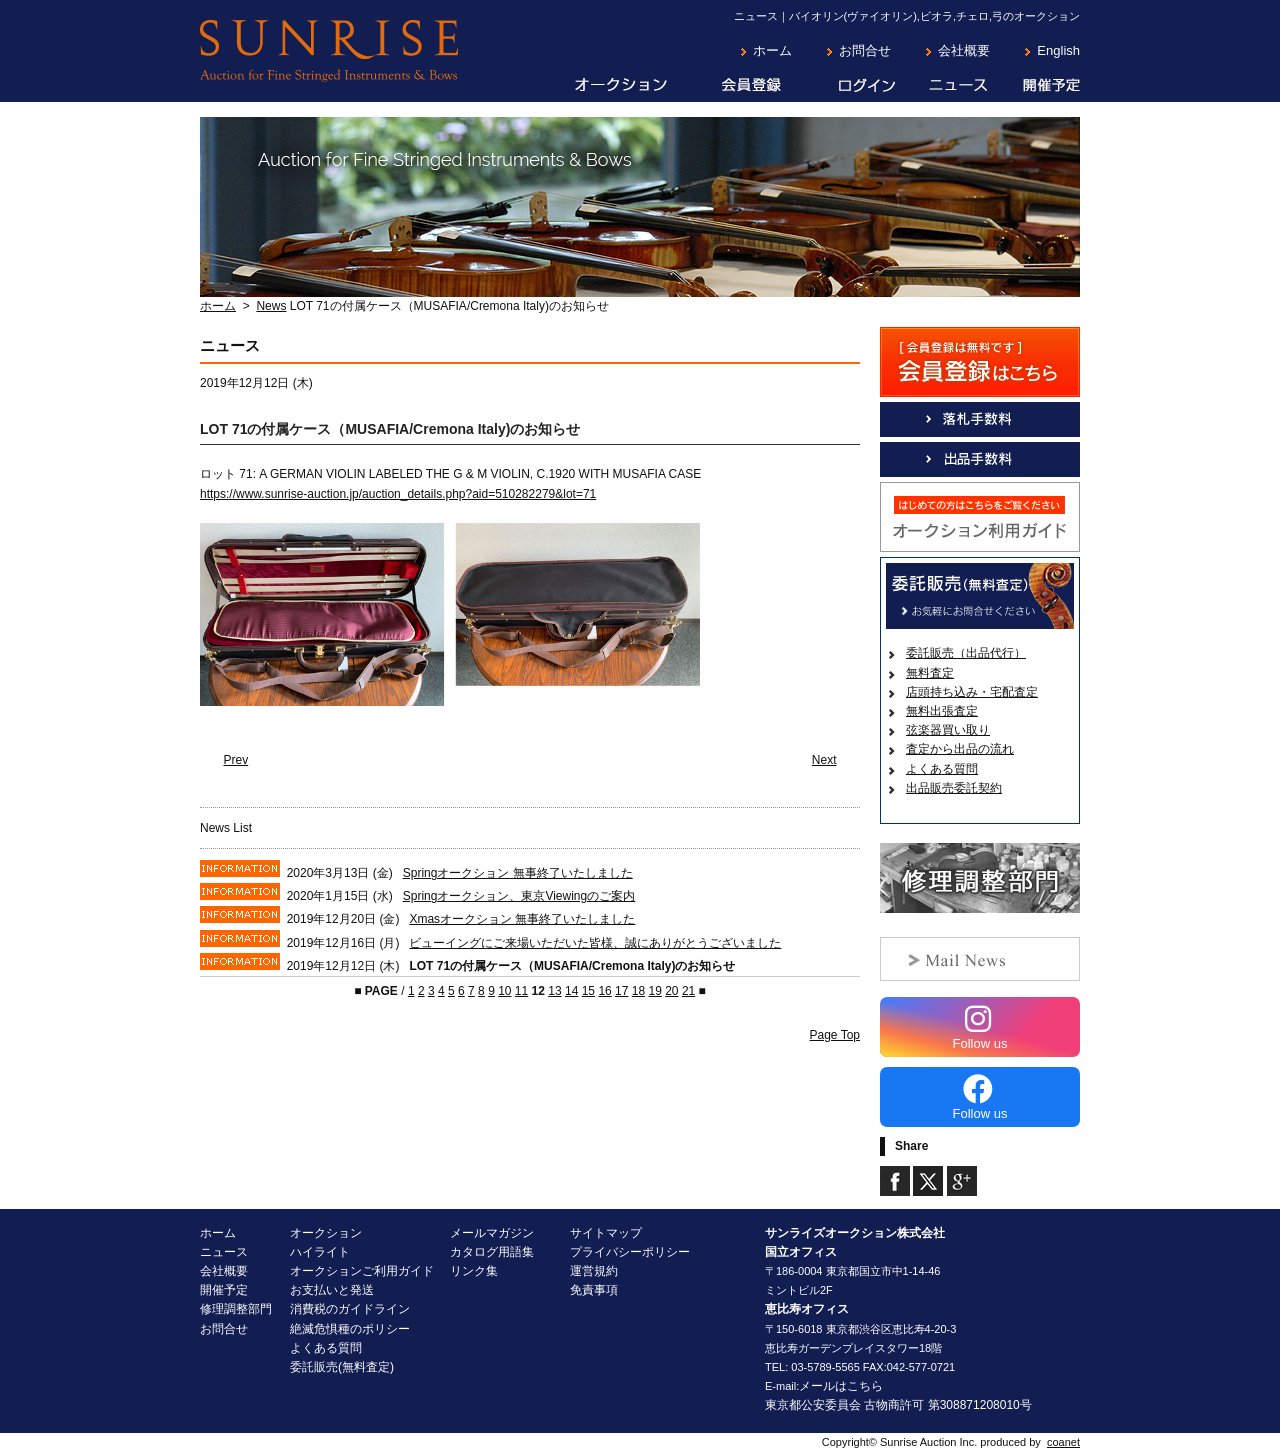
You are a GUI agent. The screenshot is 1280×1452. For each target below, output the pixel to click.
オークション (607, 86)
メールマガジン (492, 1233)
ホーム (772, 50)
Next (824, 760)
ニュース (943, 86)
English (1058, 50)
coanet (1063, 1442)
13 (554, 991)
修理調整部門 (236, 1309)
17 (621, 991)
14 (571, 991)
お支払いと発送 (332, 1290)
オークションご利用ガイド (362, 1271)
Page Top (835, 1035)
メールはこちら (841, 1386)
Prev (236, 760)
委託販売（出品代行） (966, 653)
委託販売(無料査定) (342, 1367)
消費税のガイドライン (350, 1309)
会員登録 (737, 86)
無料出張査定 (942, 711)
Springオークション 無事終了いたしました (518, 873)
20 (671, 991)
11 (521, 991)
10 (504, 991)
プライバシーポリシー (630, 1252)
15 (588, 991)
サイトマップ (606, 1233)
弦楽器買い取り (948, 730)
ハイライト (320, 1252)
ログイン (851, 86)
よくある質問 (942, 769)
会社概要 (964, 50)
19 (654, 991)
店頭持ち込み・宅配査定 (972, 692)
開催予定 (1034, 86)
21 (688, 991)
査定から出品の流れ (960, 749)
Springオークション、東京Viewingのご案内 (519, 896)
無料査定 (930, 673)
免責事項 (594, 1290)
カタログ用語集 (492, 1252)
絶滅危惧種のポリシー (350, 1329)
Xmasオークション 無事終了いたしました (522, 919)
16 (604, 991)
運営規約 (594, 1271)
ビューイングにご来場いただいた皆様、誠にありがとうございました (595, 943)
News (271, 306)
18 (638, 991)
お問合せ (865, 50)
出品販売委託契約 (954, 788)
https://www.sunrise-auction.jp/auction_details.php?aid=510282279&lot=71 (398, 494)
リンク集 (474, 1271)
